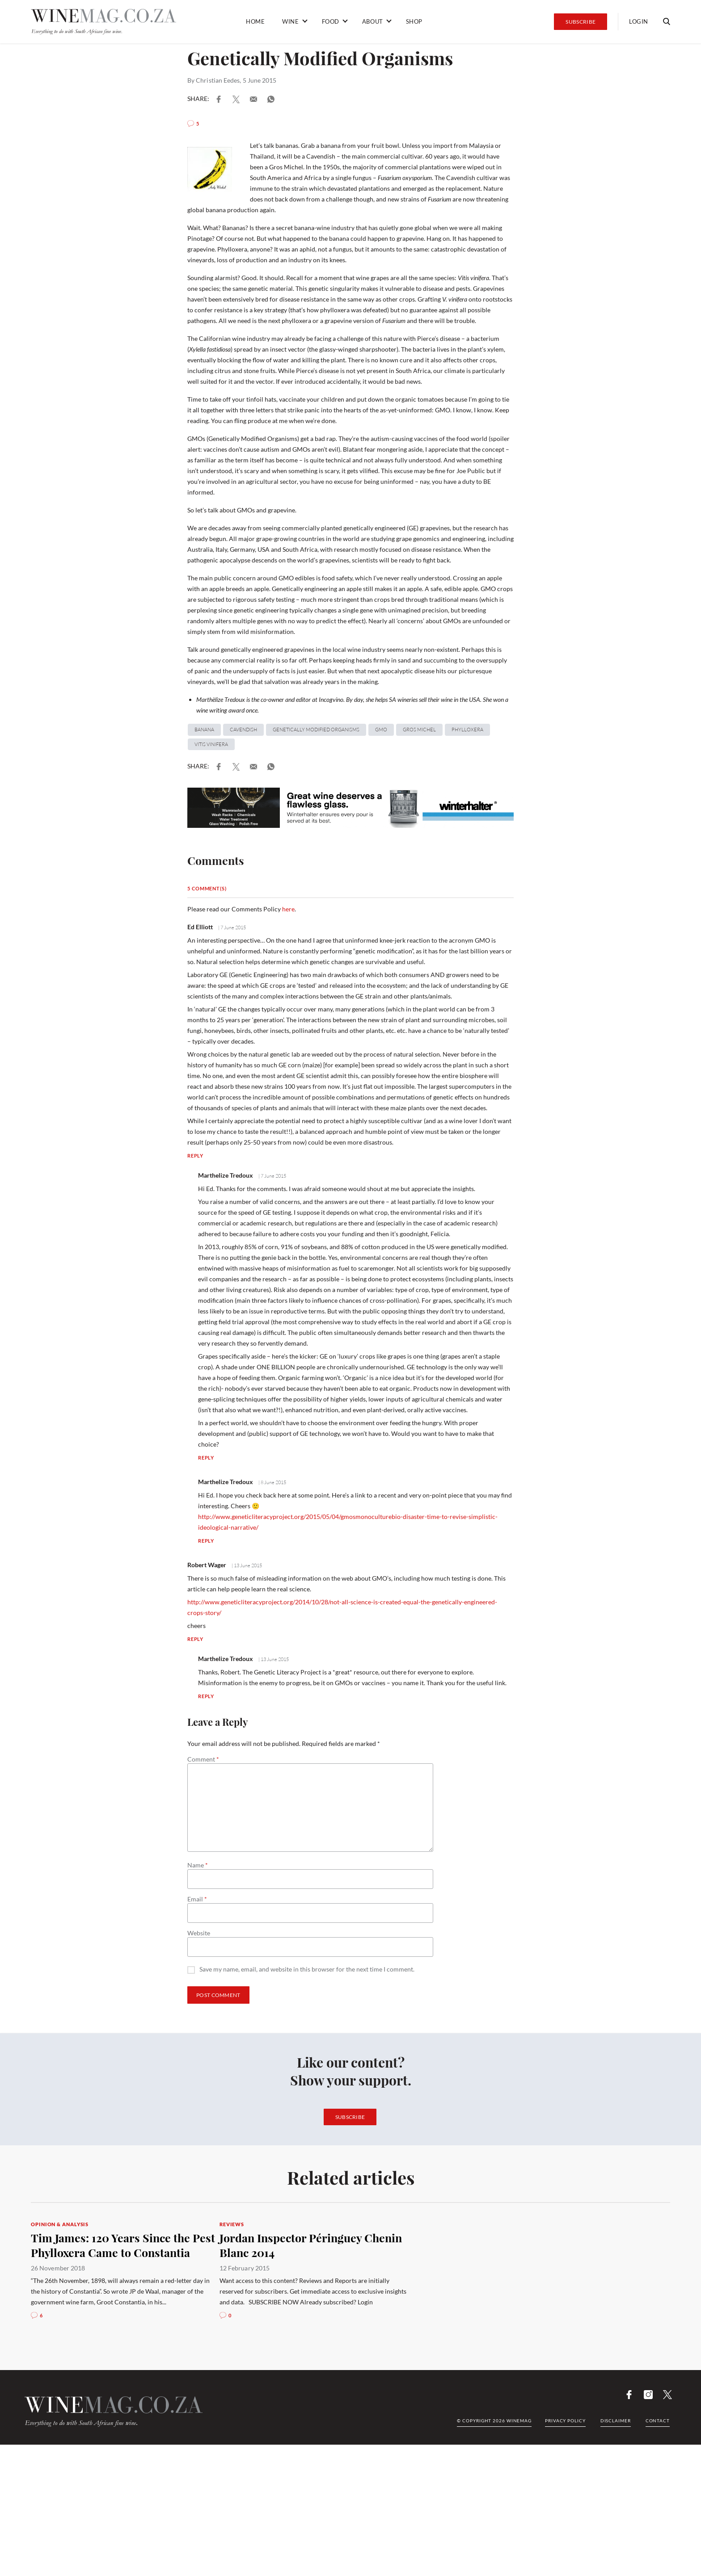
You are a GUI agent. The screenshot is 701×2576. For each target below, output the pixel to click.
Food (330, 21)
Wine (290, 21)
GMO (381, 729)
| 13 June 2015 (246, 1565)
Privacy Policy (565, 2420)
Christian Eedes (218, 80)
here (288, 909)
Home (255, 21)
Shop (414, 21)
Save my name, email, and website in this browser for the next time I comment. (306, 1969)
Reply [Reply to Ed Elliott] (195, 1155)
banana (204, 729)
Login (638, 21)
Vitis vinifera (211, 744)
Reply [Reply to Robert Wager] (195, 1639)
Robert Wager (206, 1565)
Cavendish (243, 729)
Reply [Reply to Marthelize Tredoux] (206, 1457)
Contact (658, 2420)
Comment (203, 1759)
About (372, 21)
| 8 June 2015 (272, 1482)
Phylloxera (467, 729)
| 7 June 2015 (231, 927)
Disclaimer (615, 2420)
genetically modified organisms (316, 729)
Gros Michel (419, 729)
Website (198, 1933)
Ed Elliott (200, 927)
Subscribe (580, 21)
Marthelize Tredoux (225, 1175)
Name (197, 1865)
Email (197, 1899)
